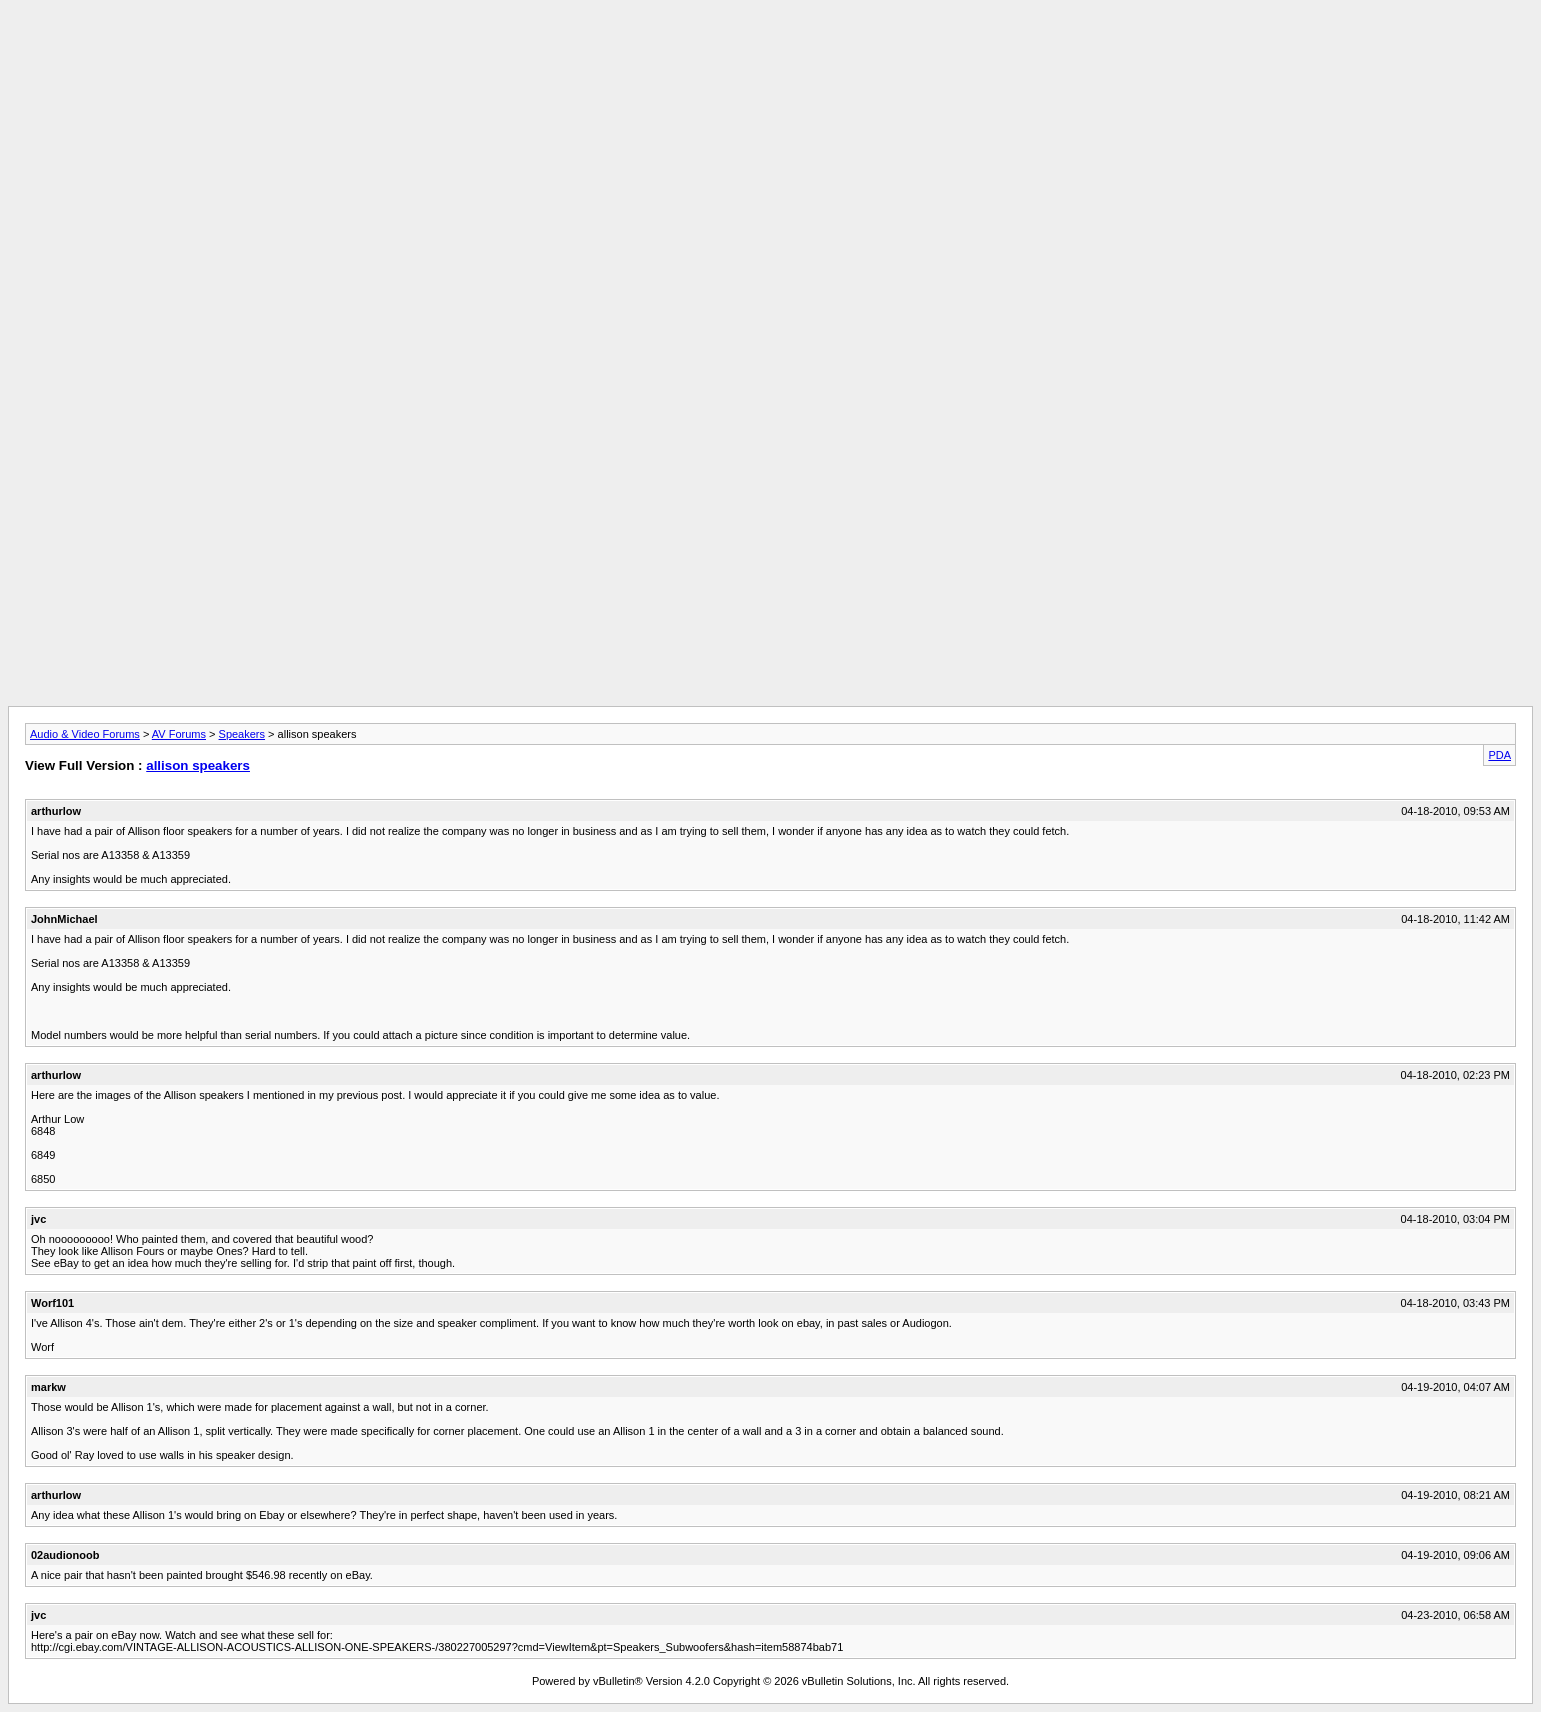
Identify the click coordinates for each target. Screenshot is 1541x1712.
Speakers (242, 734)
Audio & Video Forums (85, 734)
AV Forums (179, 734)
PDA (1499, 755)
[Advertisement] (771, 53)
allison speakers (198, 765)
